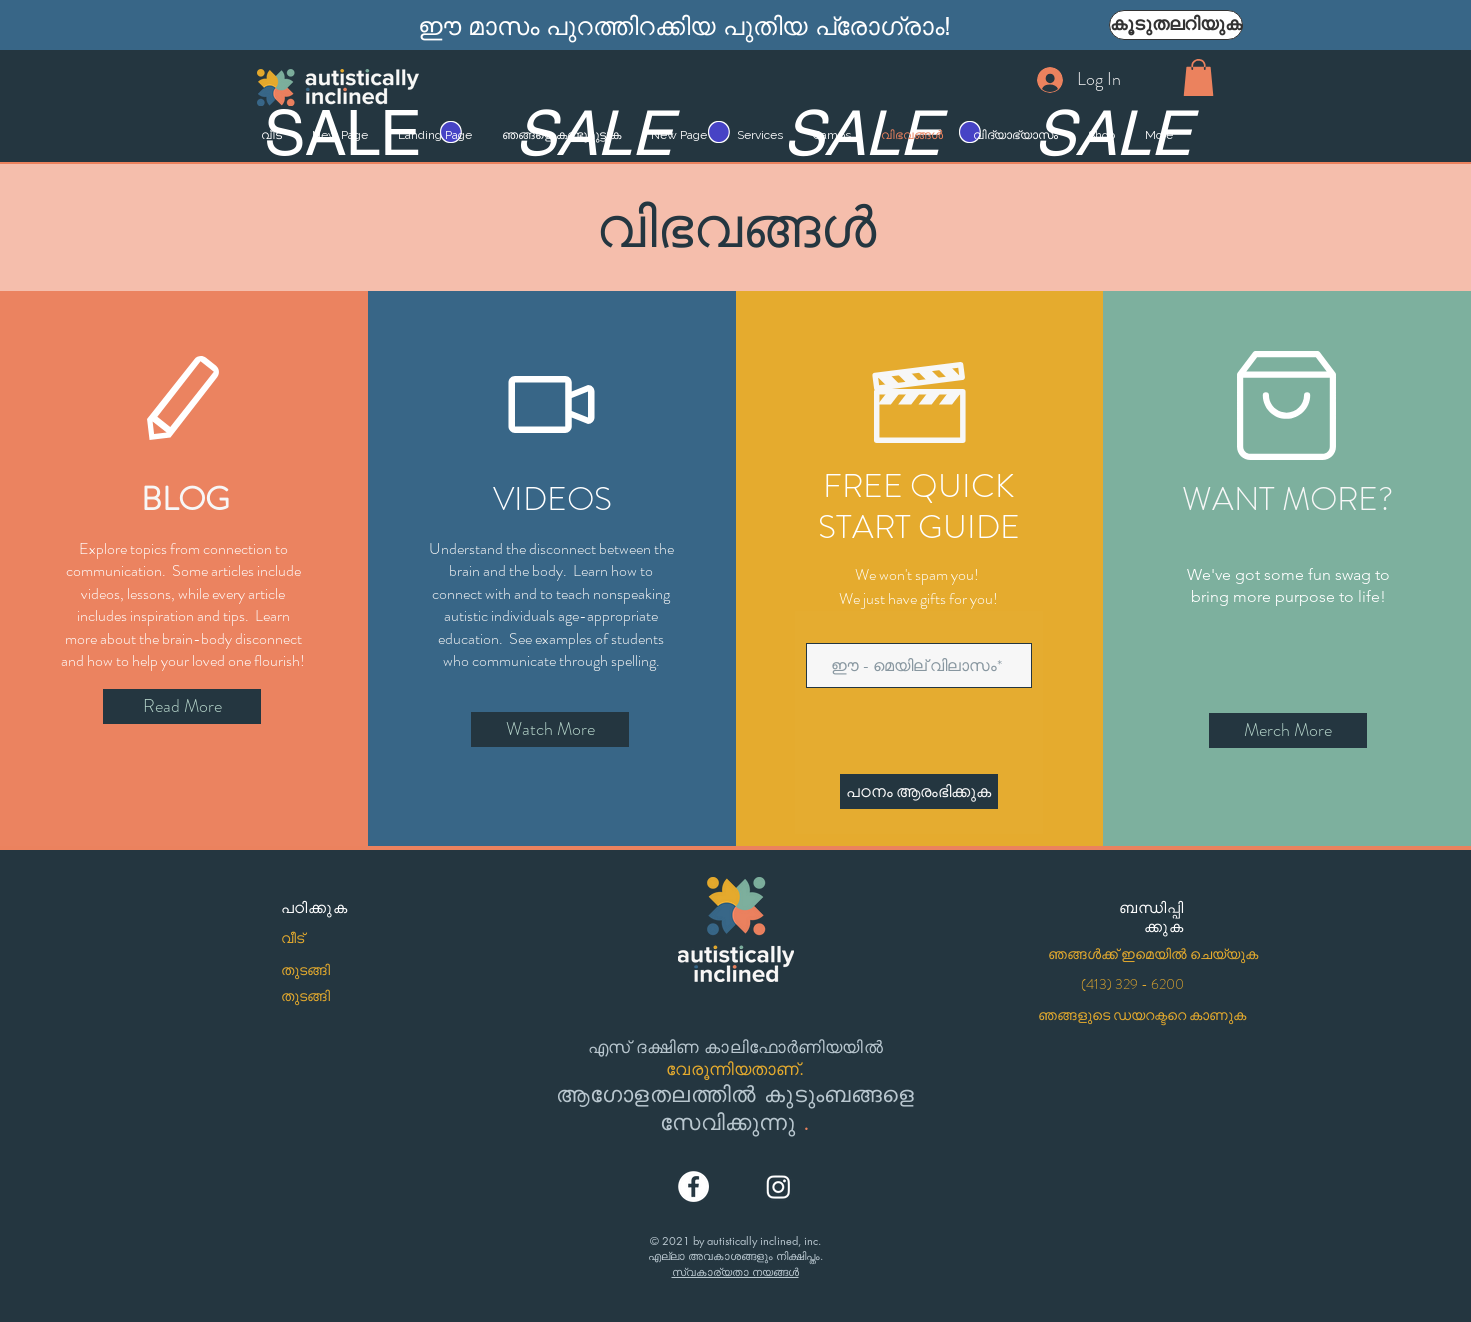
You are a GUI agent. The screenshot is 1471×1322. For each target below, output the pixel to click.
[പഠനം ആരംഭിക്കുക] (919, 791)
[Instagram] (778, 1186)
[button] (1198, 77)
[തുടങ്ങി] (349, 971)
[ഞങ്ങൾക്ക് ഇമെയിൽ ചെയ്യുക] (1153, 955)
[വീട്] (349, 939)
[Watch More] (550, 729)
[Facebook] (693, 1186)
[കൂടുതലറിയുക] (1176, 25)
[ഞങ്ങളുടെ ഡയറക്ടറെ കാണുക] (1142, 1016)
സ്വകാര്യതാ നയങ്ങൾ (735, 1271)
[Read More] (182, 706)
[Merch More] (1288, 730)
